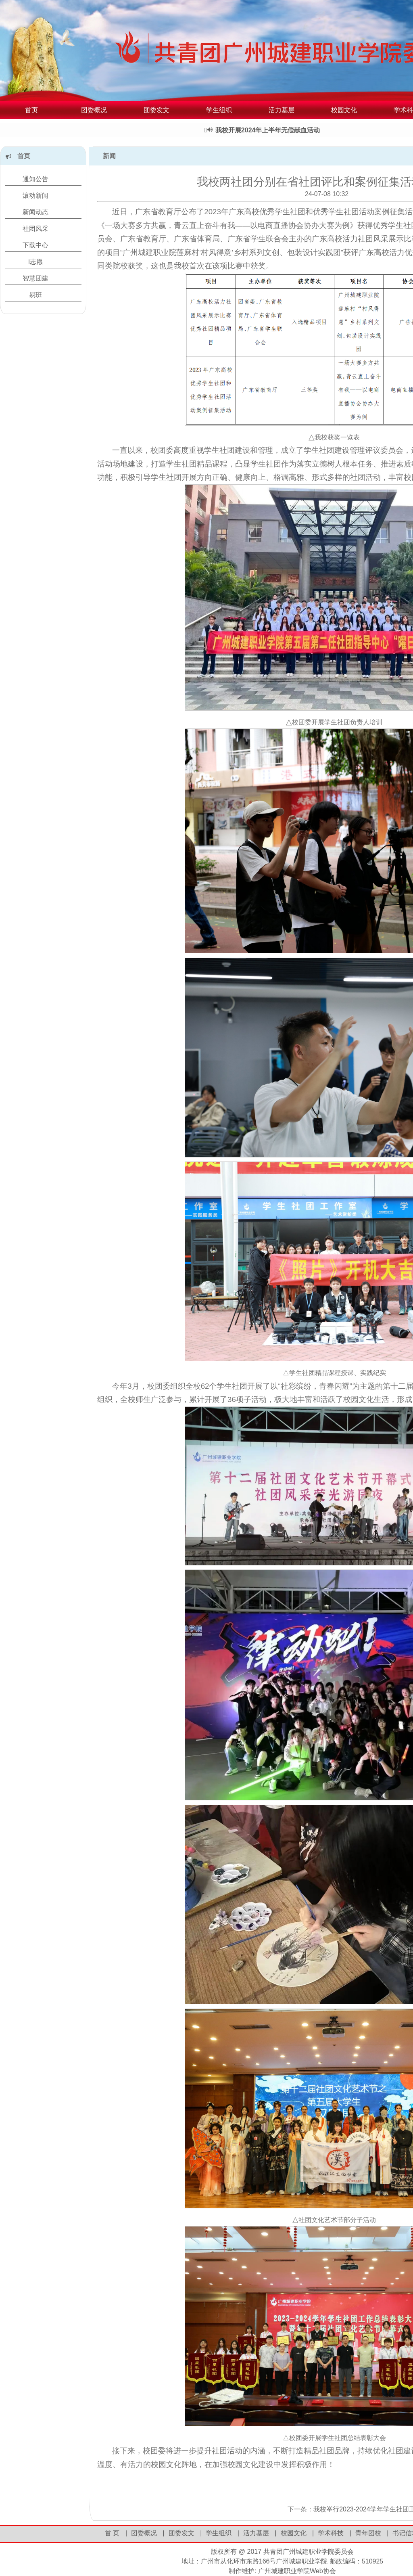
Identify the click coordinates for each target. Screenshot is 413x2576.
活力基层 (281, 110)
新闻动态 (35, 212)
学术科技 (331, 2533)
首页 (31, 110)
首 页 (112, 2533)
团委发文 (156, 110)
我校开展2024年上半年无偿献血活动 (273, 130)
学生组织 (219, 110)
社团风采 (35, 228)
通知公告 (35, 179)
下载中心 (35, 245)
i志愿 (35, 261)
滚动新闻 (35, 195)
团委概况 (94, 110)
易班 (35, 294)
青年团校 (368, 2533)
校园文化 (344, 110)
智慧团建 (35, 278)
